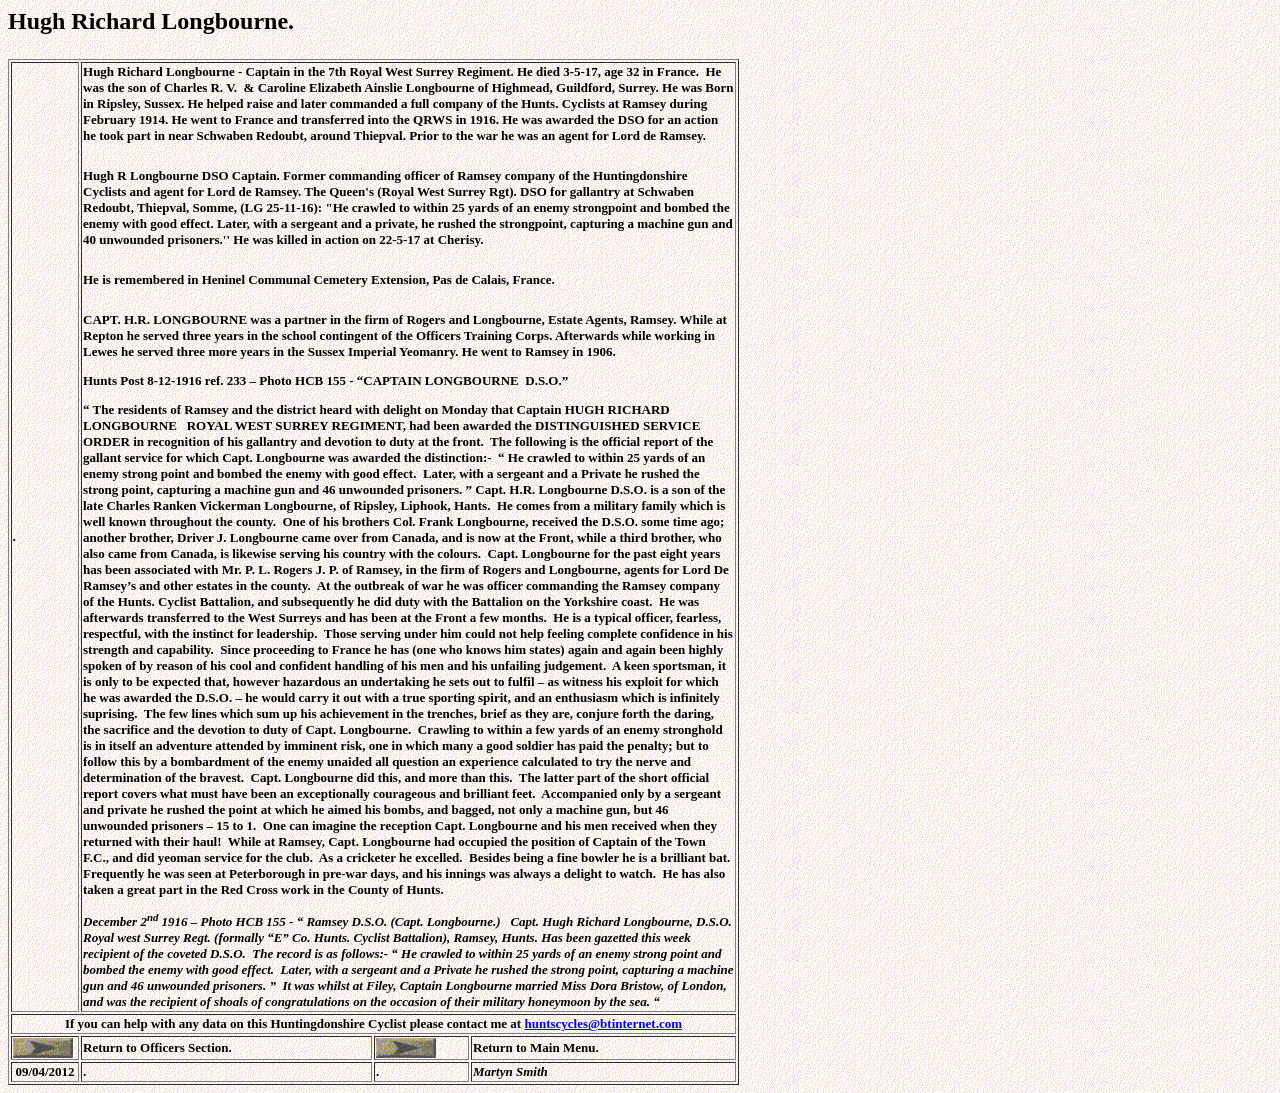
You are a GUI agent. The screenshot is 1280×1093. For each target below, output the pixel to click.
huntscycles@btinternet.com (603, 1023)
